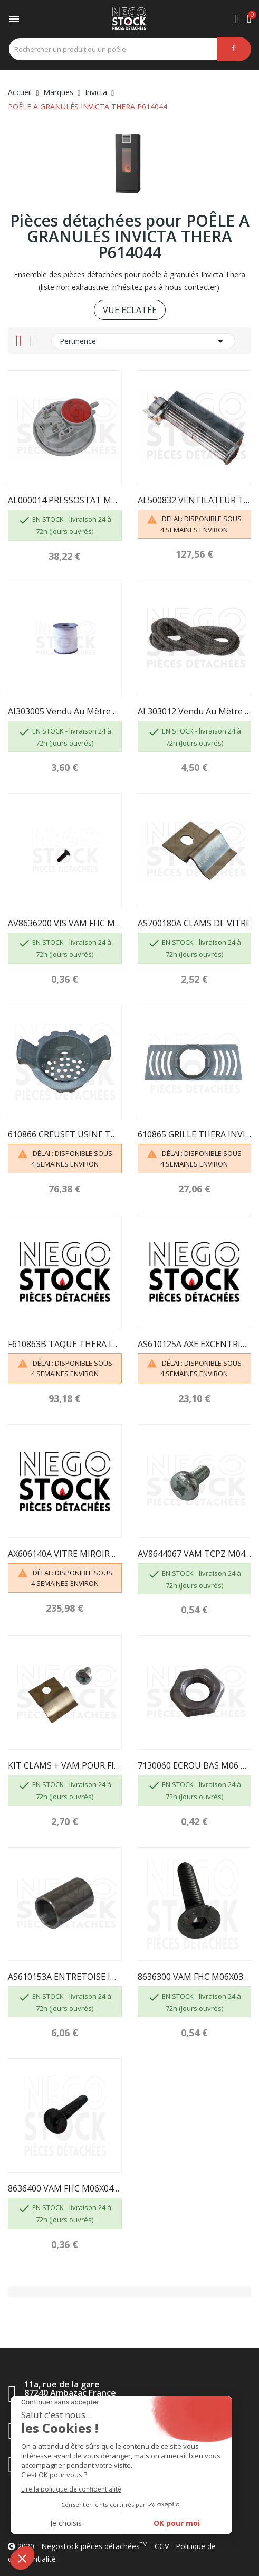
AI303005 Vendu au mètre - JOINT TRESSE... (65, 711)
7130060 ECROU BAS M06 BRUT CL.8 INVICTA (195, 1765)
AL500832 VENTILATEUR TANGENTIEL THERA (195, 500)
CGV (162, 2546)
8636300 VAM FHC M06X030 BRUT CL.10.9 (195, 1976)
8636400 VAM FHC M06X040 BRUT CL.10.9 (65, 2188)
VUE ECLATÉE (130, 310)
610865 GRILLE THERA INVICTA (195, 1134)
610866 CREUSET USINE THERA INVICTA (65, 1134)
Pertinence (143, 341)
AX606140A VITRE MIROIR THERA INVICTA (65, 1553)
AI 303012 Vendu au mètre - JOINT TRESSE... (195, 711)
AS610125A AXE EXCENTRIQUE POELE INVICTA (195, 1344)
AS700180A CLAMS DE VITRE (194, 923)
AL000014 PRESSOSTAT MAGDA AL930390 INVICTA (65, 500)
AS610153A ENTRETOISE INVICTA (65, 1976)
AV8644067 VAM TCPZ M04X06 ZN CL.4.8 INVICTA (195, 1553)
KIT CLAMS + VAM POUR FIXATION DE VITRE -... (65, 1765)
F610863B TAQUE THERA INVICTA (65, 1344)
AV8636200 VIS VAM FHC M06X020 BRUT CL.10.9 (65, 923)
